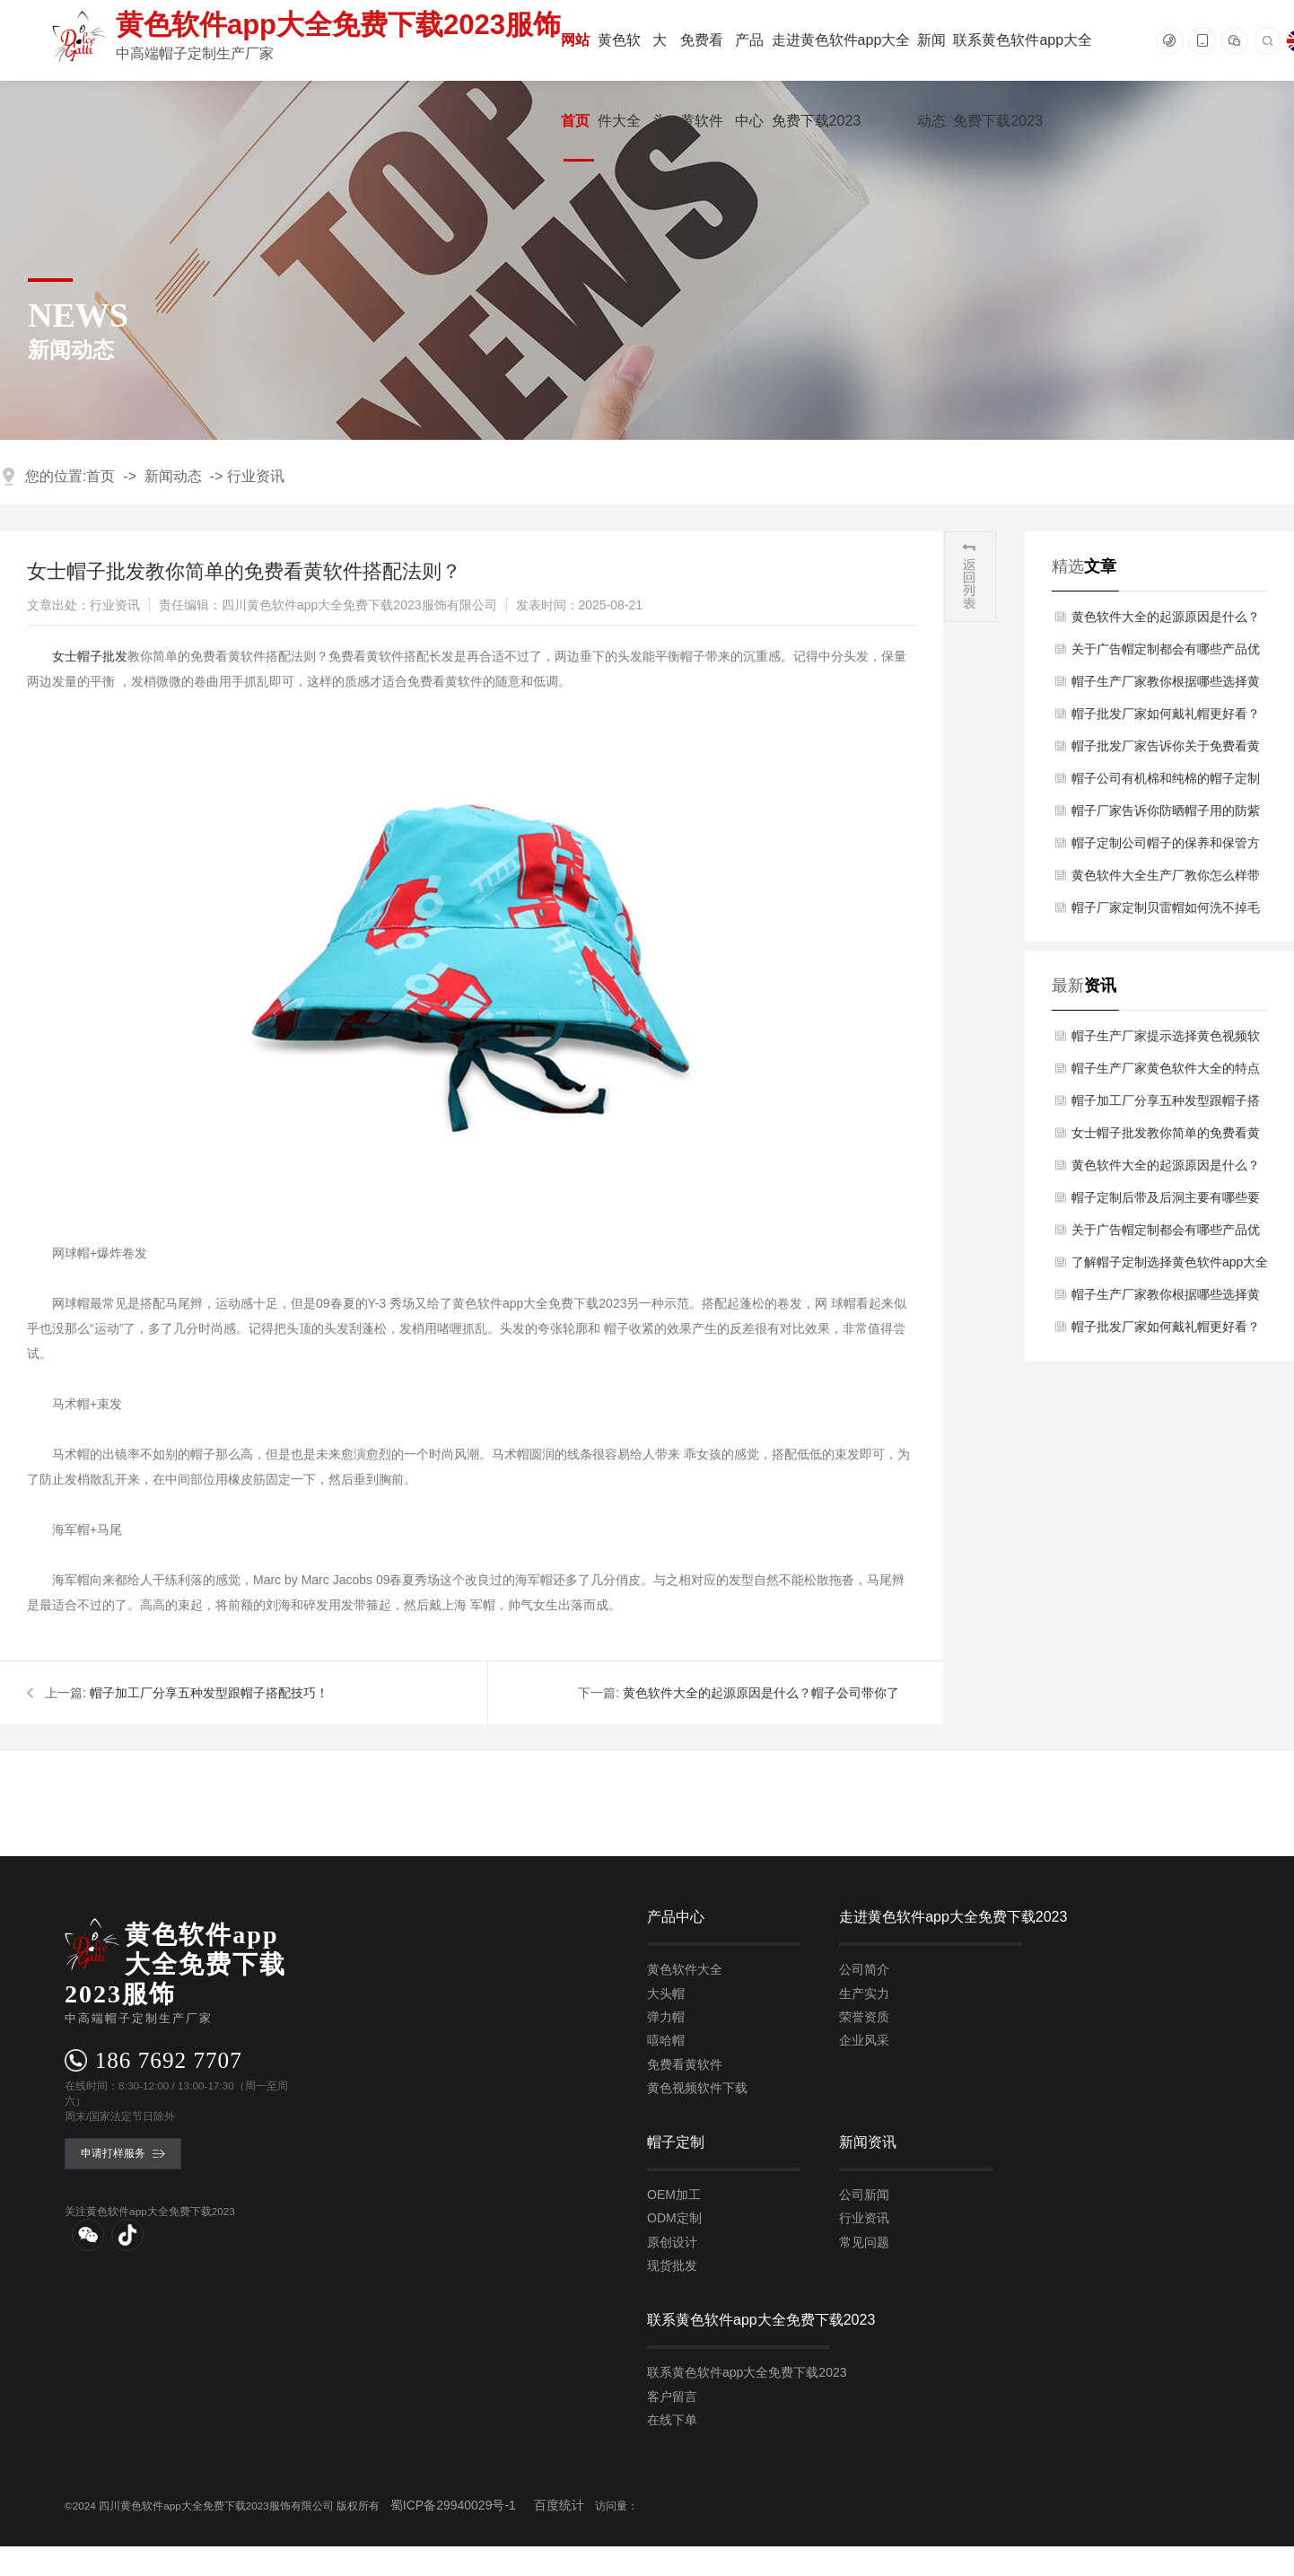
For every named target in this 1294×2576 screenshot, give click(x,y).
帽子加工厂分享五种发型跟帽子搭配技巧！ (209, 1693)
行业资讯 (255, 476)
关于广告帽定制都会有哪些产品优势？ (1165, 653)
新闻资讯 (867, 2142)
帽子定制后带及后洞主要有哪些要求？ (1165, 1202)
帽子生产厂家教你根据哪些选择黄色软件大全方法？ (1165, 1298)
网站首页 (575, 80)
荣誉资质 (864, 2017)
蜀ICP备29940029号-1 (453, 2506)
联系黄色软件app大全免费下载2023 (1022, 80)
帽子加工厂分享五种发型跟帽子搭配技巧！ (1165, 1105)
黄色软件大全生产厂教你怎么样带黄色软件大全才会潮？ (1165, 879)
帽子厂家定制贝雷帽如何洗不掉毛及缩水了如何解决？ (1165, 912)
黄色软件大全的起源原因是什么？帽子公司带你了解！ (1165, 1169)
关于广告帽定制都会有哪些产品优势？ (1165, 1234)
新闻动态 (931, 80)
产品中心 (749, 80)
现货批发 (672, 2265)
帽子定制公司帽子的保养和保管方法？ (1165, 847)
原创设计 (672, 2242)
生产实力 (864, 1993)
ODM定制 (674, 2219)
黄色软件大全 (619, 80)
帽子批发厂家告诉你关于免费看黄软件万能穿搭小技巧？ (1165, 750)
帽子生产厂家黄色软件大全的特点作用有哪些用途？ (1165, 1072)
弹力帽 (666, 2017)
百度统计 (559, 2506)
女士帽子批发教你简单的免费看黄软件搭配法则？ (1165, 1137)
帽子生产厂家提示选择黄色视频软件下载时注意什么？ (1165, 1040)
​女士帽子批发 (89, 656)
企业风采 (864, 2040)
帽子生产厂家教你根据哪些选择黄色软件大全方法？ (1165, 685)
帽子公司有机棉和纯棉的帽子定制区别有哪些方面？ (1165, 782)
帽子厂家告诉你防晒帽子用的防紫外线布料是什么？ (1165, 815)
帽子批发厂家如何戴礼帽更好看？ (1165, 713)
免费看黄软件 (701, 80)
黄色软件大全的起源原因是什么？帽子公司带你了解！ (1165, 621)
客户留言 (672, 2396)
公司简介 (864, 1969)
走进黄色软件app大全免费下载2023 (841, 80)
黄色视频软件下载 (697, 2088)
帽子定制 (675, 2142)
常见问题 (864, 2242)
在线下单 (672, 2420)
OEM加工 (674, 2194)
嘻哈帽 (666, 2040)
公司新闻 (864, 2194)
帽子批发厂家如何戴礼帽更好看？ (1165, 1326)
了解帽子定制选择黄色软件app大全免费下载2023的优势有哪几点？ (1169, 1266)
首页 (100, 476)
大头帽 (659, 120)
